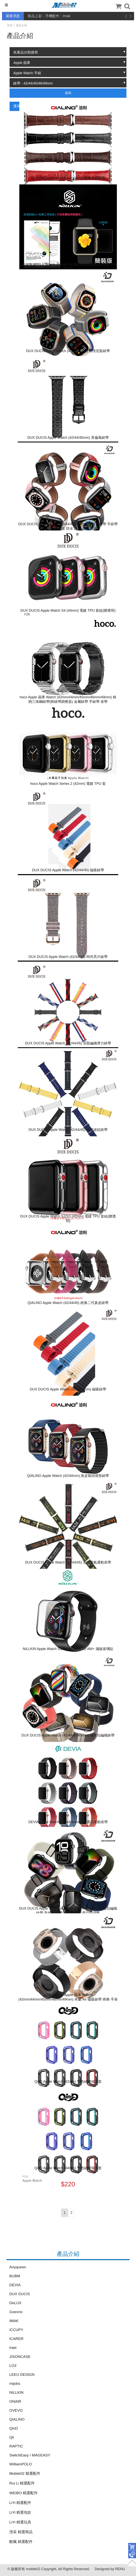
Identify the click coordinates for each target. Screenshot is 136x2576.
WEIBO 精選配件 (23, 2493)
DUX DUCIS (19, 2294)
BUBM (14, 2276)
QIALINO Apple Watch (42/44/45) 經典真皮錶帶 (68, 178)
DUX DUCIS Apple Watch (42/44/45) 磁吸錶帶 (68, 870)
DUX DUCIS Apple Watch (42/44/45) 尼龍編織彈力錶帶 (68, 1043)
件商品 (132, 2547)
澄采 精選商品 (21, 2532)
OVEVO (16, 2410)
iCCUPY (16, 2330)
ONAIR (15, 2401)
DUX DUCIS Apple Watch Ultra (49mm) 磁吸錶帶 (68, 1389)
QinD (13, 2428)
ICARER (16, 2339)
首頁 (9, 25)
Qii (11, 2437)
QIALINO (17, 2419)
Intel (12, 2348)
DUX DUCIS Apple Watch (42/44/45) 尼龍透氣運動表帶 (68, 1562)
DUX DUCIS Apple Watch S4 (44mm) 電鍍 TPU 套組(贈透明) (68, 610)
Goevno (15, 2312)
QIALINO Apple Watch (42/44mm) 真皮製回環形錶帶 (68, 1476)
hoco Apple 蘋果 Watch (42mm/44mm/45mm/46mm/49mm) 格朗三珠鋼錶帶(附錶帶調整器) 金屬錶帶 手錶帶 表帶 (68, 699)
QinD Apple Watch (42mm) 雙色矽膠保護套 (67, 2082)
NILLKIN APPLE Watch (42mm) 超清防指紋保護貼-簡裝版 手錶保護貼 (68, 267)
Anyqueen (17, 2267)
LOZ (13, 2366)
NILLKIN (16, 2392)
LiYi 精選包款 (20, 2512)
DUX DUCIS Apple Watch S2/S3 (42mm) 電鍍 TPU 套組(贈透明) (68, 1218)
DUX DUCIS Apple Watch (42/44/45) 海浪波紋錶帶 (67, 1130)
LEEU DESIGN (22, 2374)
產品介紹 (21, 25)
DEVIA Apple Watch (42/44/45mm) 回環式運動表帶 (68, 1822)
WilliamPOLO (20, 2464)
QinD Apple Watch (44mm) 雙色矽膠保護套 (67, 2168)
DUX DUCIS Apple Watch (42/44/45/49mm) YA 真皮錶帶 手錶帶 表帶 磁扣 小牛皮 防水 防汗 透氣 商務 (68, 526)
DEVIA (15, 2285)
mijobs (14, 2383)
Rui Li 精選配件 (22, 2483)
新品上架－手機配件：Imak (49, 16)
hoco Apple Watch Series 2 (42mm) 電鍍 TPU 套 (68, 784)
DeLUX (15, 2303)
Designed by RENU (110, 2569)
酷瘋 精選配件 (21, 2542)
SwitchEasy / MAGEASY (29, 2455)
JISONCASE (20, 2357)
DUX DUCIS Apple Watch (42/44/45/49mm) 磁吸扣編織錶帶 (68, 1735)
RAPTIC (16, 2446)
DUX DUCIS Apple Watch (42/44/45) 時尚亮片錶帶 (67, 957)
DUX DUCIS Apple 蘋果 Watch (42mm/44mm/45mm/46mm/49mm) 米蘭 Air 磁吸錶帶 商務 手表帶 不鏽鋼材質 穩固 (68, 1999)
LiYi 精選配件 (20, 2503)
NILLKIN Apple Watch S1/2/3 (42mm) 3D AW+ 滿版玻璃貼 (68, 1649)
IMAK (14, 2321)
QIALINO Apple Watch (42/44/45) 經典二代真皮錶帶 (68, 1303)
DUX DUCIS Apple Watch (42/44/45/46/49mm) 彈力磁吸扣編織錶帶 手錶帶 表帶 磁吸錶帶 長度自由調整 (68, 1910)
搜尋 (68, 93)
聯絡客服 (132, 2554)
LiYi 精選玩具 (20, 2522)
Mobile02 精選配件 (24, 2473)
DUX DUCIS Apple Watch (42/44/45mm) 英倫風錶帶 (67, 438)
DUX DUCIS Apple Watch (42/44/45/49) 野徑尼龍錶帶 (68, 351)
